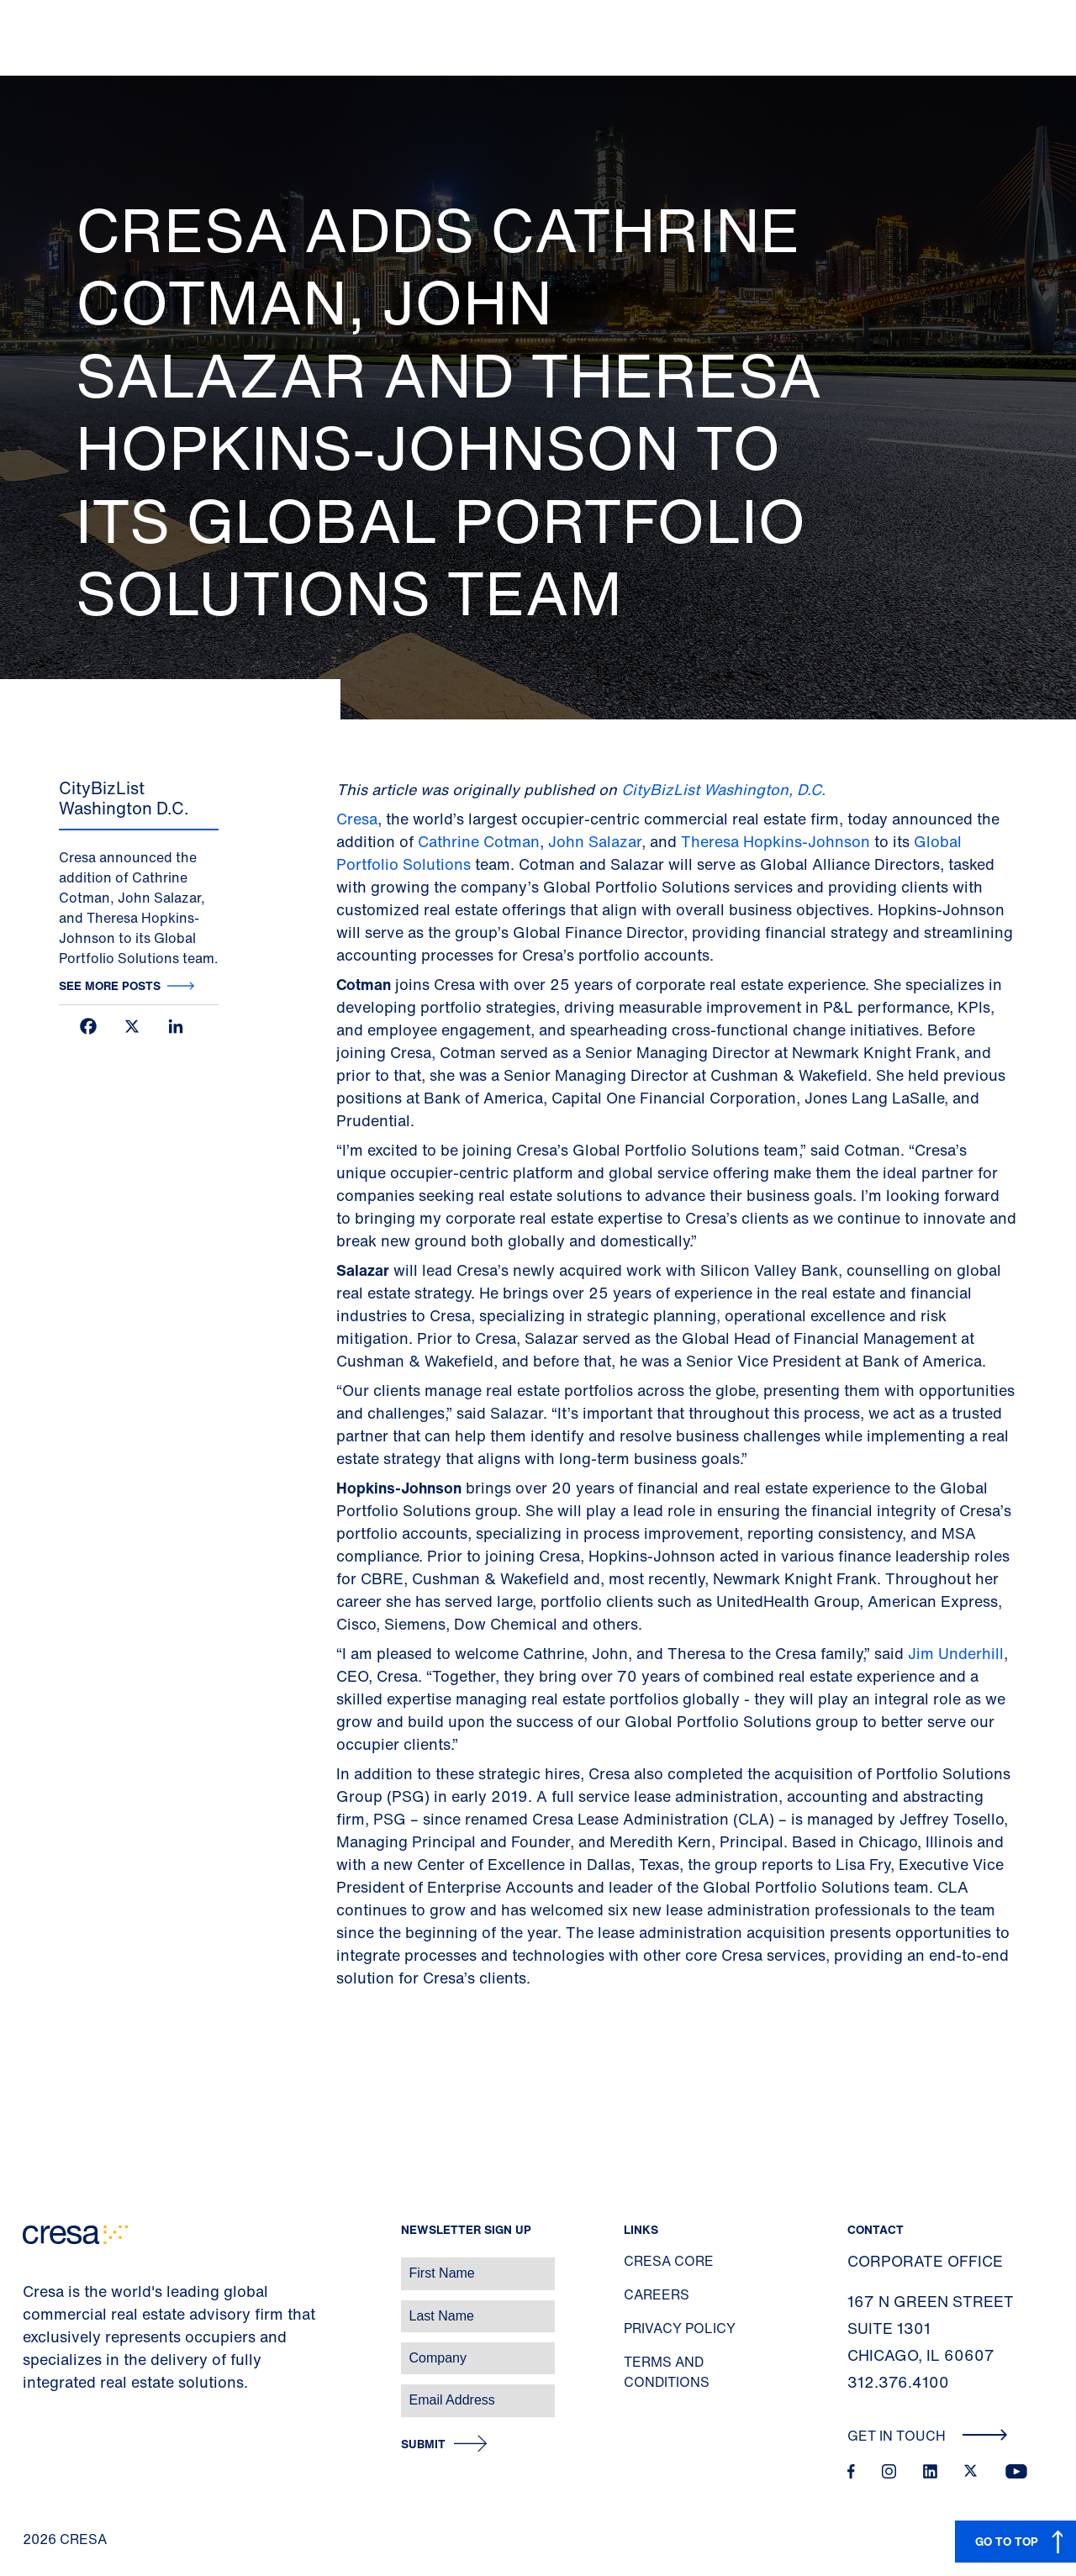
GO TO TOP (1006, 2541)
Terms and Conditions (666, 2372)
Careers (656, 2294)
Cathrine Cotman (479, 841)
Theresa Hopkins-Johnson (775, 841)
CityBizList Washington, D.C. (723, 789)
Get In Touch (927, 2436)
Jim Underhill (956, 1653)
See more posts (110, 985)
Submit (423, 2444)
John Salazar (594, 841)
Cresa (356, 819)
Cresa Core (669, 2261)
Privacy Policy (680, 2328)
